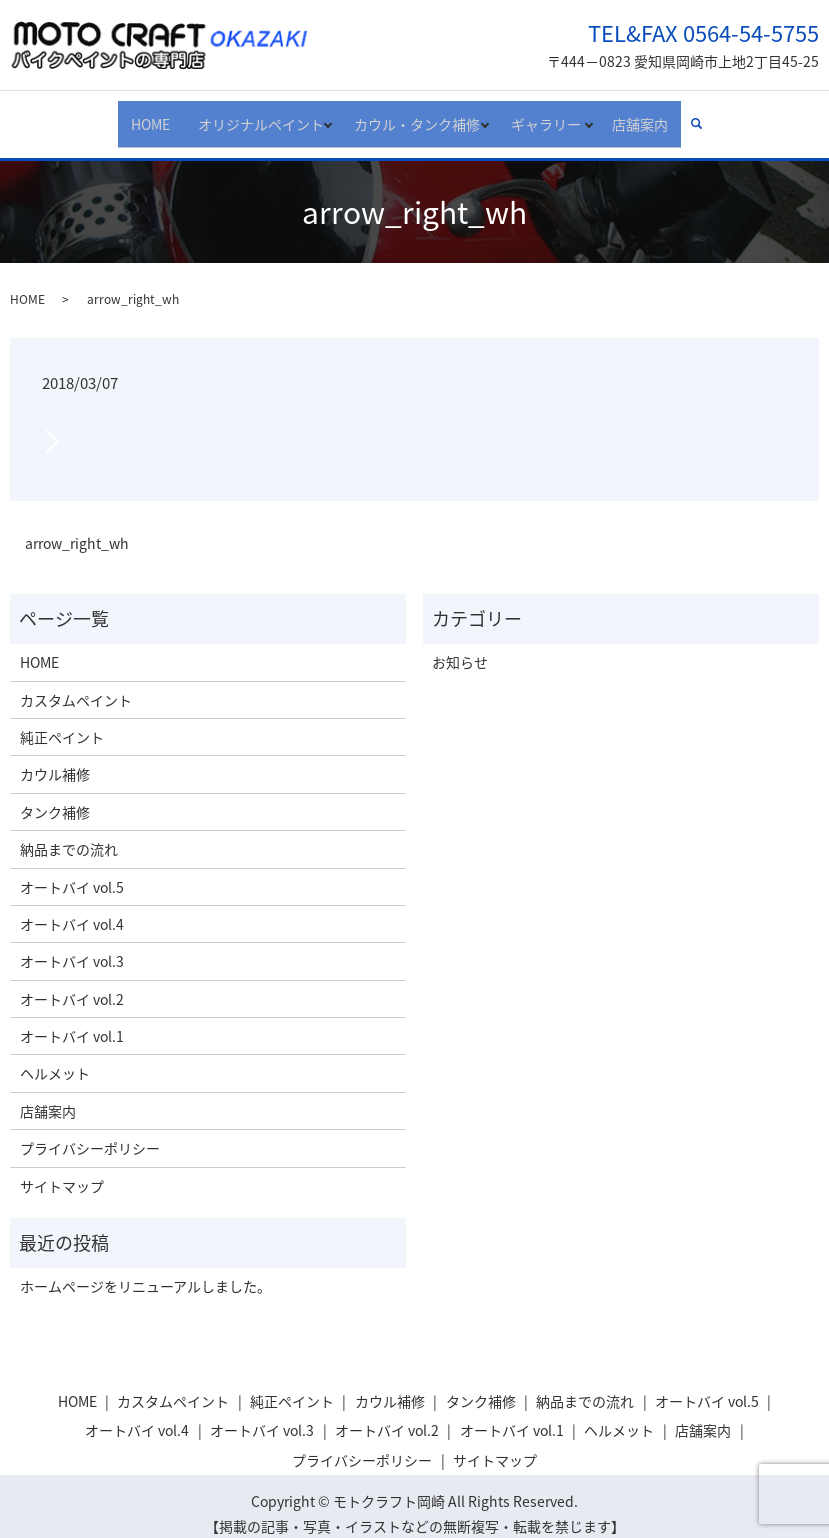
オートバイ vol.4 (72, 909)
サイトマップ (62, 1170)
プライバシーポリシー (90, 1133)
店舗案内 (653, 115)
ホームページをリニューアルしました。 (145, 1271)
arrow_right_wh (77, 527)
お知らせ (460, 647)
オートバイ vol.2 (72, 983)
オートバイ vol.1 (72, 1021)
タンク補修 (55, 796)
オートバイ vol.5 (72, 871)
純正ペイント (62, 722)
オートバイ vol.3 (72, 946)
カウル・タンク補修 (411, 115)
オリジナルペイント (245, 115)
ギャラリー (550, 115)
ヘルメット (55, 1058)
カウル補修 (55, 759)
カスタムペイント (76, 684)
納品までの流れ (69, 834)
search (717, 116)
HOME (137, 115)
